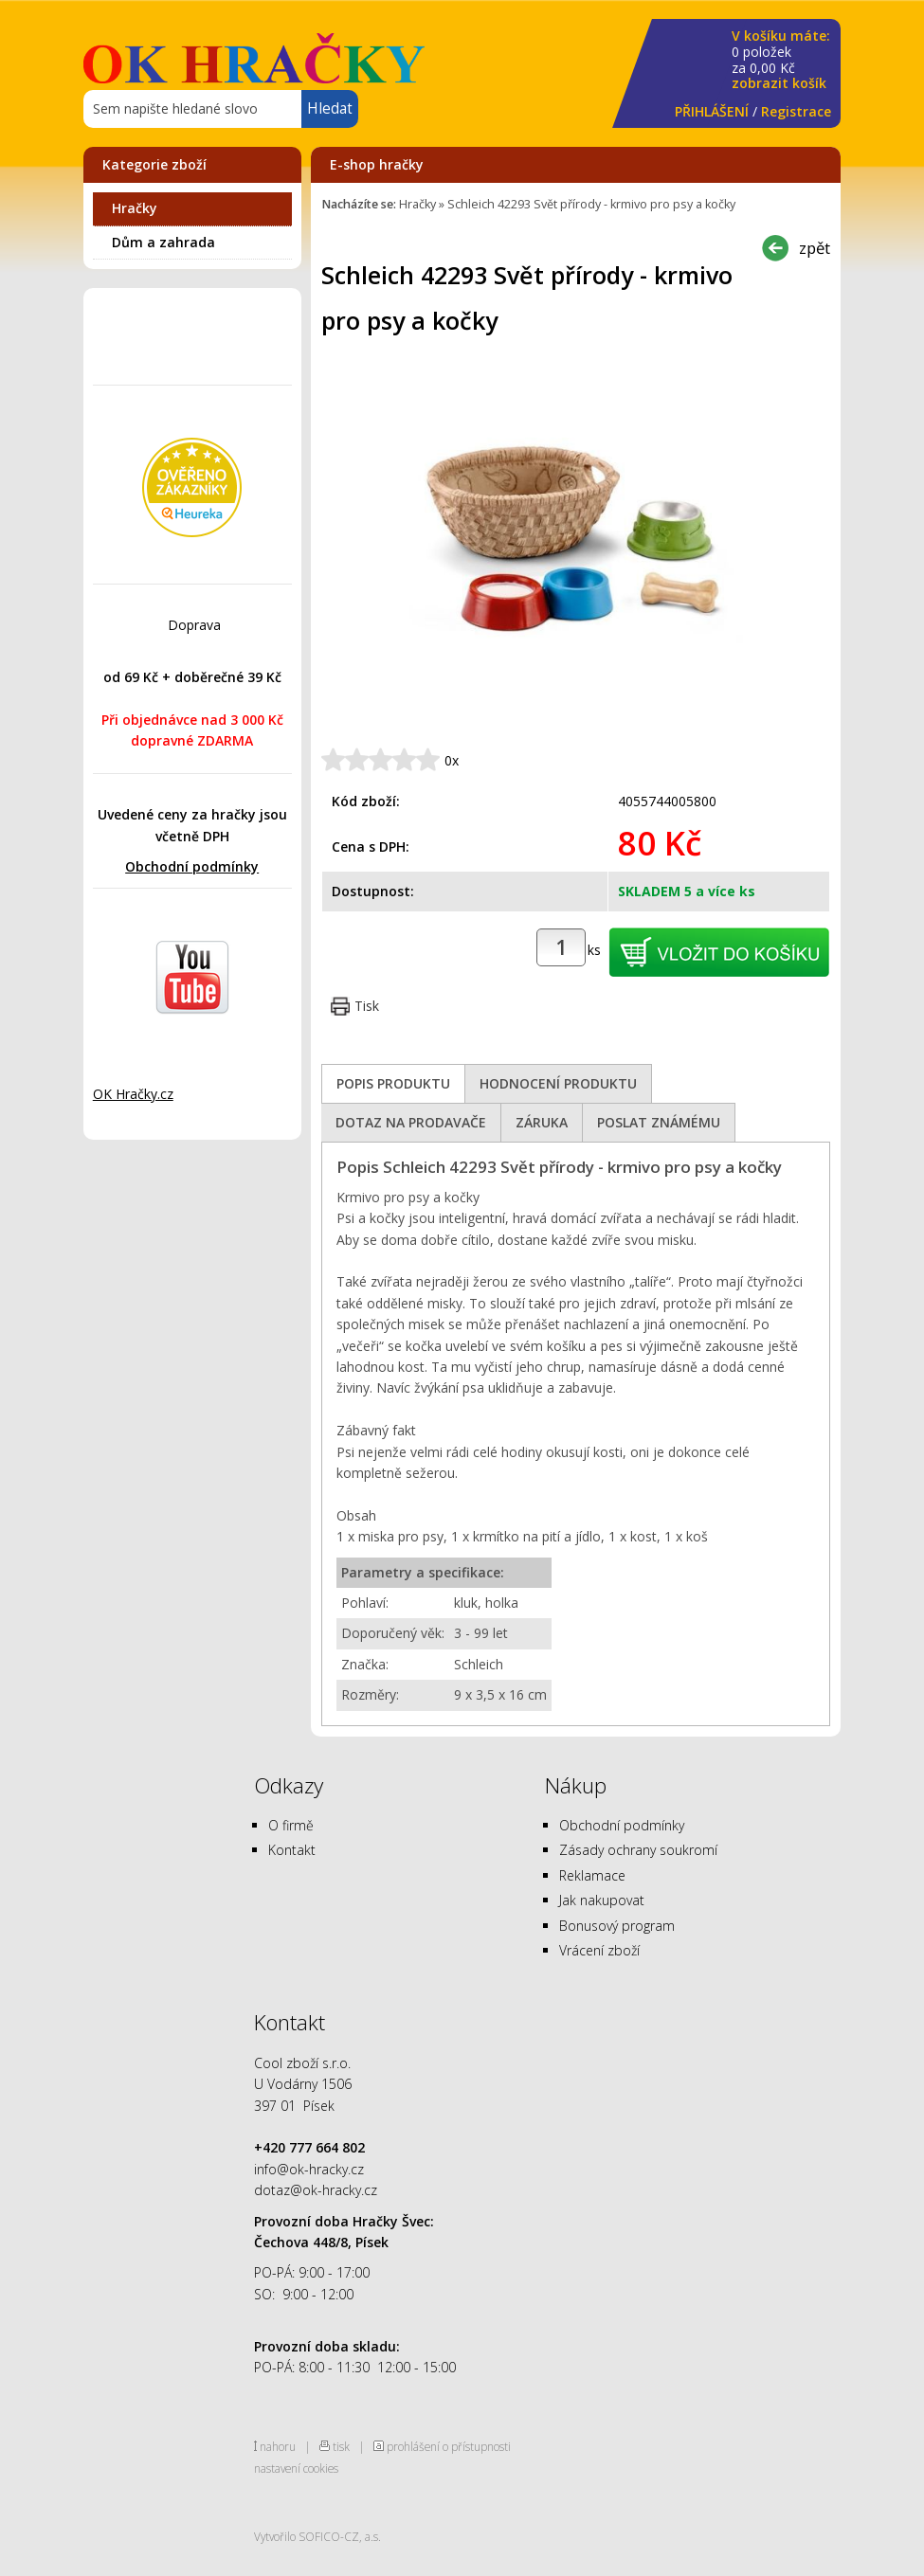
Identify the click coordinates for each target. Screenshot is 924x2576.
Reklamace (592, 1875)
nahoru (278, 2446)
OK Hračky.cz (133, 1094)
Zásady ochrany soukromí (638, 1850)
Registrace (796, 111)
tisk (341, 2446)
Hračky (134, 208)
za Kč (781, 60)
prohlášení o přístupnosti (449, 2446)
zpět (814, 248)
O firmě (291, 1825)
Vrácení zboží (599, 1950)
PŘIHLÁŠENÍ (712, 111)
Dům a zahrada (163, 242)
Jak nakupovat (601, 1900)
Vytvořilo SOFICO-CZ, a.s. (317, 2536)
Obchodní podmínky (192, 866)
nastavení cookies (296, 2468)
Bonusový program (617, 1926)
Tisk (366, 1006)
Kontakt (292, 1850)
